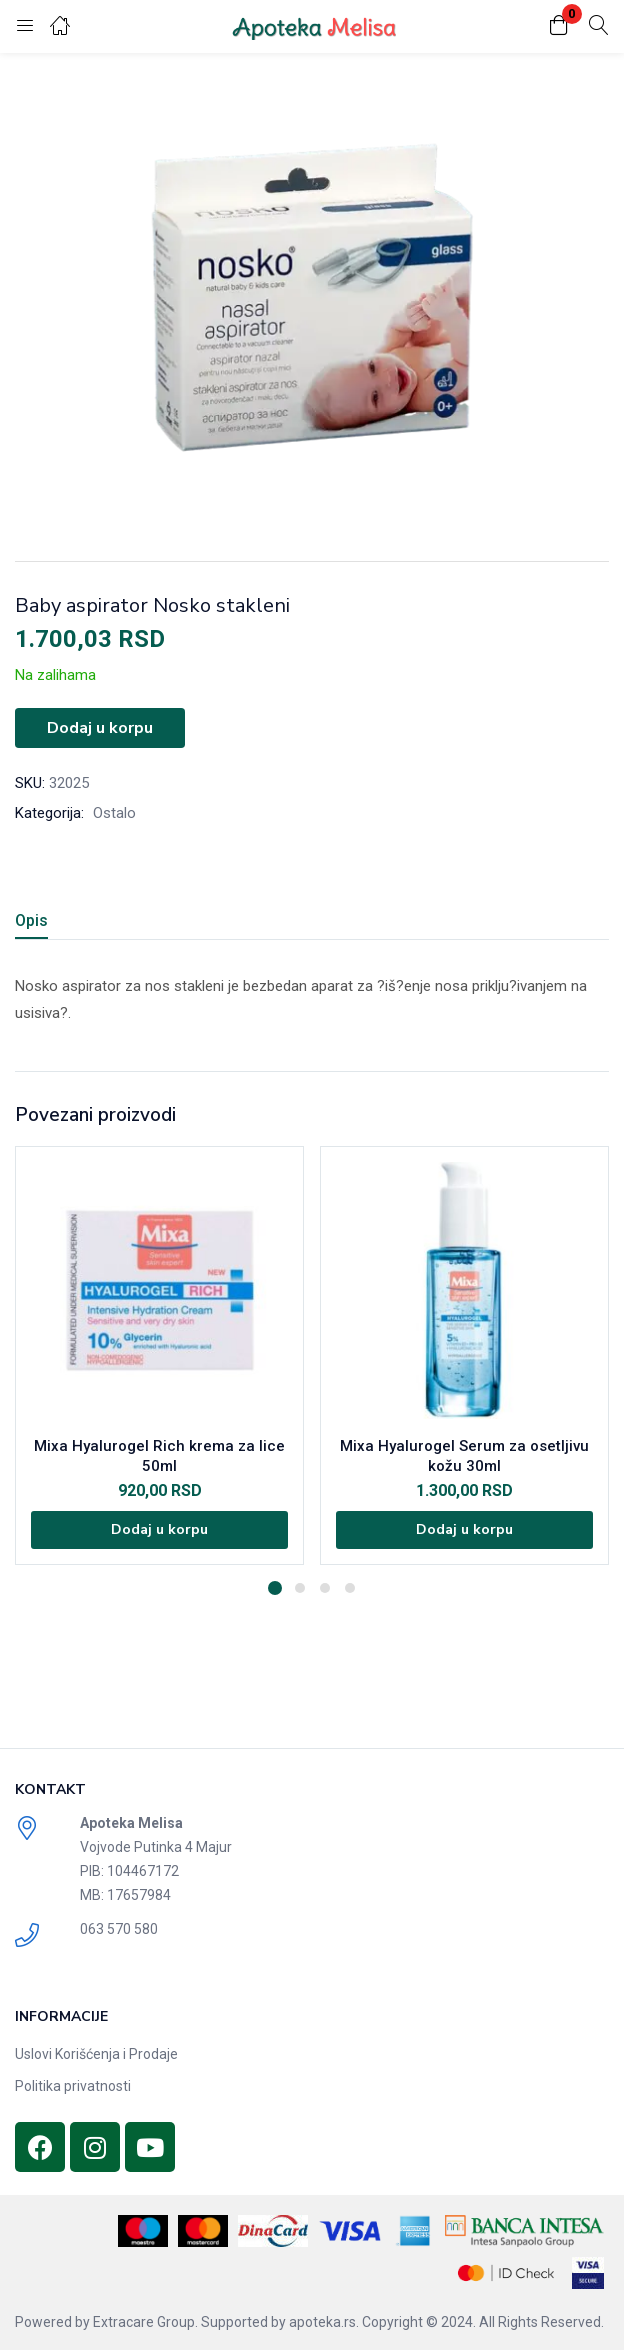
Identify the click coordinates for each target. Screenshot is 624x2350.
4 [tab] (350, 1588)
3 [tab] (325, 1588)
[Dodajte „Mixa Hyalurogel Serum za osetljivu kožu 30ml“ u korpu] (464, 1530)
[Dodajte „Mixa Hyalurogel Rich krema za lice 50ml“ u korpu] (159, 1530)
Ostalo (114, 813)
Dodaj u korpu (100, 728)
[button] (559, 26)
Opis (31, 920)
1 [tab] (275, 1588)
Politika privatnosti (73, 2086)
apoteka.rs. (324, 2322)
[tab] (39, 923)
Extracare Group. (145, 2322)
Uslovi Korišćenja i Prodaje (96, 2054)
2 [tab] (300, 1588)
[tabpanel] (159, 1355)
